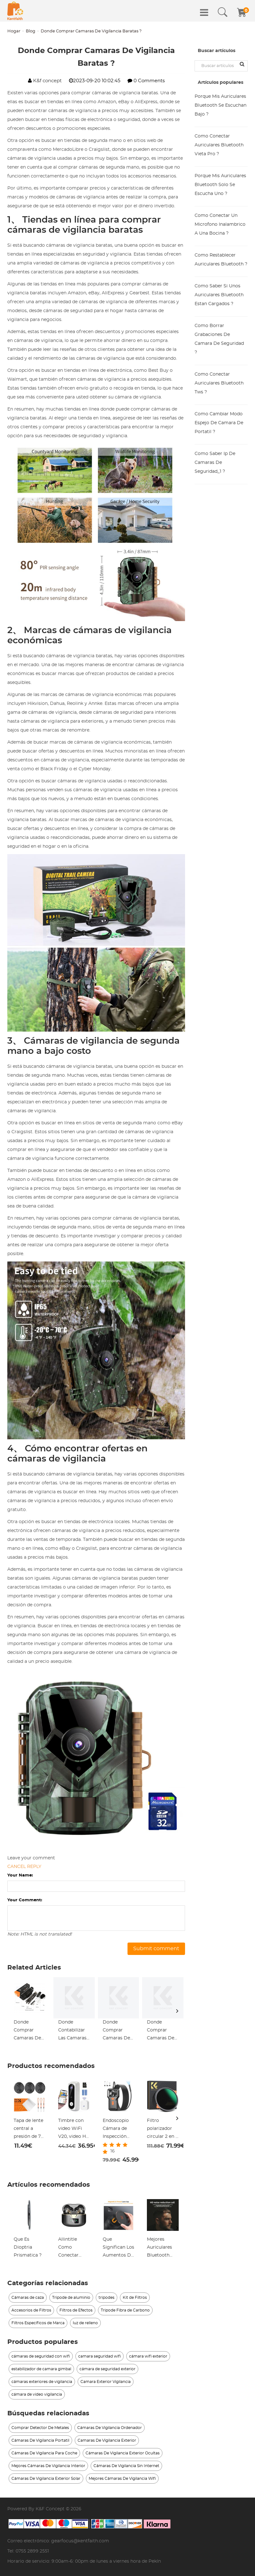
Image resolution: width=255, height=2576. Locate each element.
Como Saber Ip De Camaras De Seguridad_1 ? (215, 463)
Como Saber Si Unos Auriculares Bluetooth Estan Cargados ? (219, 295)
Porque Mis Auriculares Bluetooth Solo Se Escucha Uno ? (220, 185)
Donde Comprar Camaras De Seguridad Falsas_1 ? (160, 2031)
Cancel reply (24, 1866)
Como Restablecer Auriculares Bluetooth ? (221, 259)
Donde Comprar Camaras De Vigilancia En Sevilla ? (28, 2031)
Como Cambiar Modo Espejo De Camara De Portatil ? (219, 423)
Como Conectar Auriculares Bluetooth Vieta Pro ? (219, 145)
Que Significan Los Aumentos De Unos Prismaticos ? (118, 2248)
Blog (30, 31)
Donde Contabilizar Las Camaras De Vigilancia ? (73, 2031)
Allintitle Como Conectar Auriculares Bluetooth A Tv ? (71, 2248)
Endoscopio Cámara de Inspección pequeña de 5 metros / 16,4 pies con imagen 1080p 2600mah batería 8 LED (118, 2129)
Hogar (13, 31)
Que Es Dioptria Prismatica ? (28, 2247)
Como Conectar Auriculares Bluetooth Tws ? (219, 383)
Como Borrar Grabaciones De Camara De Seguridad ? (219, 339)
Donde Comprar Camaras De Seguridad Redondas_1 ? (117, 2031)
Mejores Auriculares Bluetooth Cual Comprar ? (162, 2248)
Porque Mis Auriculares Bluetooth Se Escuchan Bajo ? (220, 105)
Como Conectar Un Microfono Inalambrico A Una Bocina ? (220, 224)
